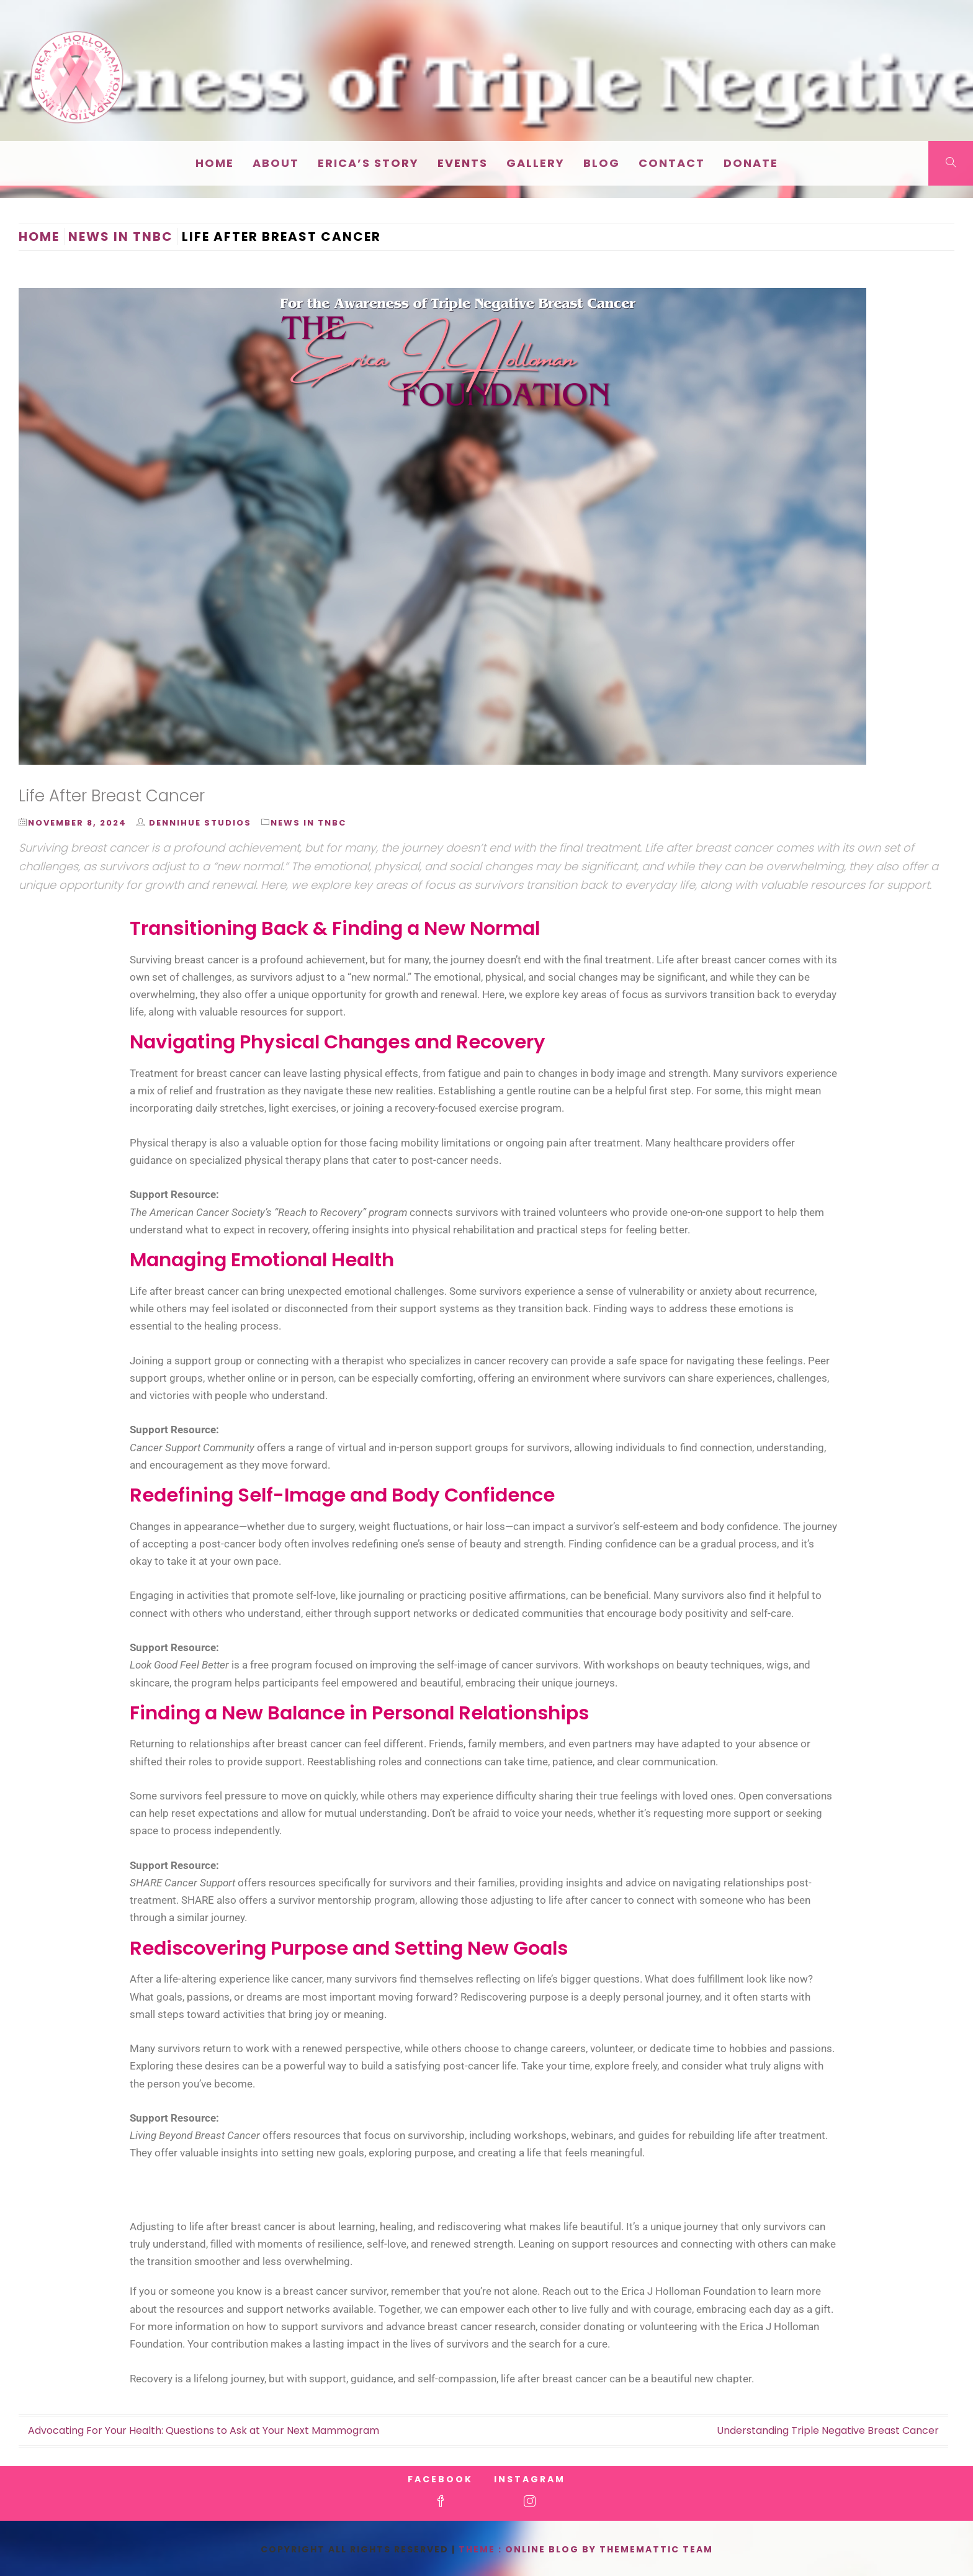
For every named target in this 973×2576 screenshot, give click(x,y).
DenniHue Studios (200, 823)
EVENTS (462, 163)
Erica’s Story (368, 163)
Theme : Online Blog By (529, 2549)
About (276, 163)
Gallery (535, 163)
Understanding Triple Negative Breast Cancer (828, 2430)
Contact (672, 163)
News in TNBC (308, 823)
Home (214, 163)
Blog (601, 163)
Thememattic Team (656, 2549)
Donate (751, 163)
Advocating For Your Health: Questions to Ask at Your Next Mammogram (203, 2430)
